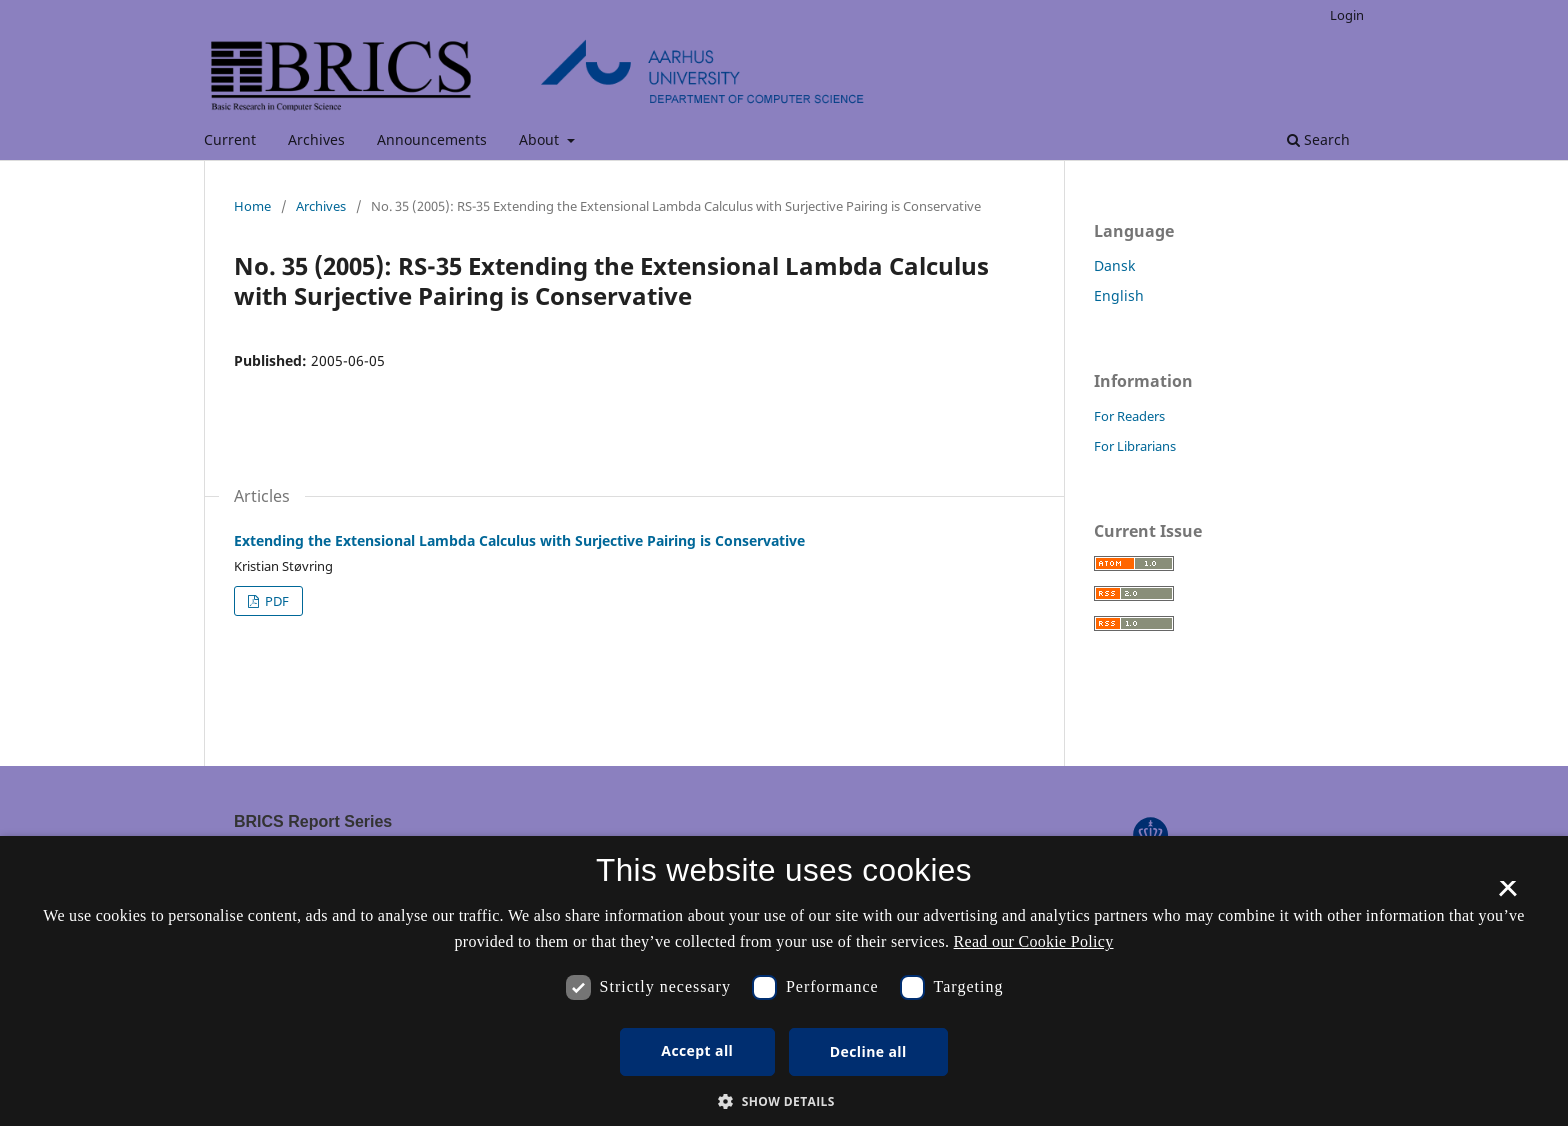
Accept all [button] (697, 1050)
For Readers (1129, 416)
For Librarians (1135, 446)
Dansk (1114, 265)
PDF (275, 601)
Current (230, 139)
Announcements (432, 139)
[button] (784, 1101)
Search (1318, 139)
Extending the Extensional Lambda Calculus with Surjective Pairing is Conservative (519, 540)
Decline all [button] (868, 1051)
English (1119, 295)
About (541, 139)
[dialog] (784, 981)
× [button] (1507, 895)
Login (1347, 15)
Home (252, 206)
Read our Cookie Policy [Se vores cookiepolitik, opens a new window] (1034, 941)
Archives (316, 139)
